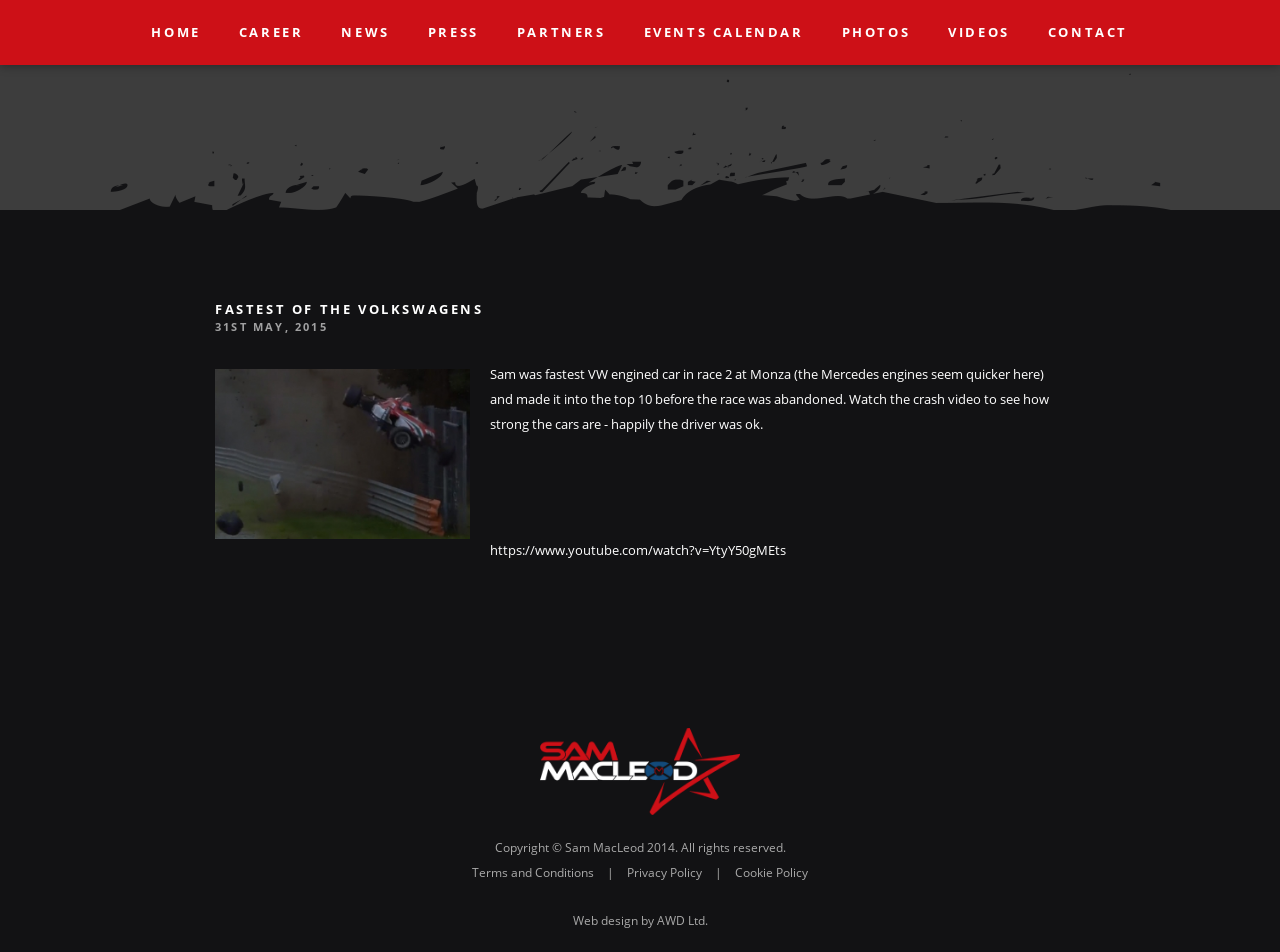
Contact (1088, 32)
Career (271, 32)
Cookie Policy (771, 872)
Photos (876, 32)
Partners (561, 32)
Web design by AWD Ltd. (640, 920)
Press (453, 32)
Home (176, 32)
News (366, 32)
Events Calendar (724, 32)
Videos (980, 32)
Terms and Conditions (533, 872)
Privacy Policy (664, 872)
